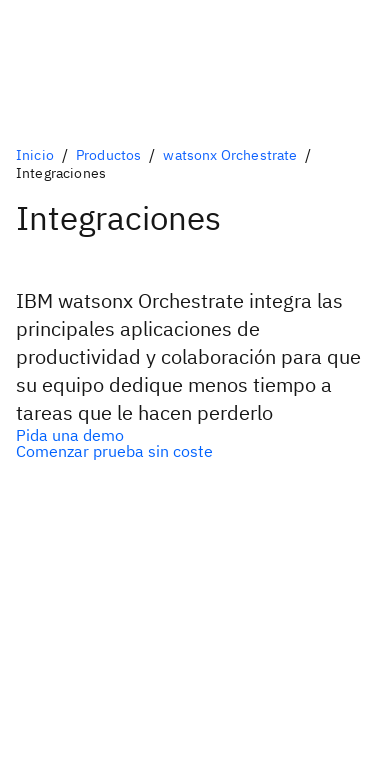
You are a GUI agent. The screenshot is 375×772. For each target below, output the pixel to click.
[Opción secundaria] (187, 451)
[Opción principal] (187, 435)
